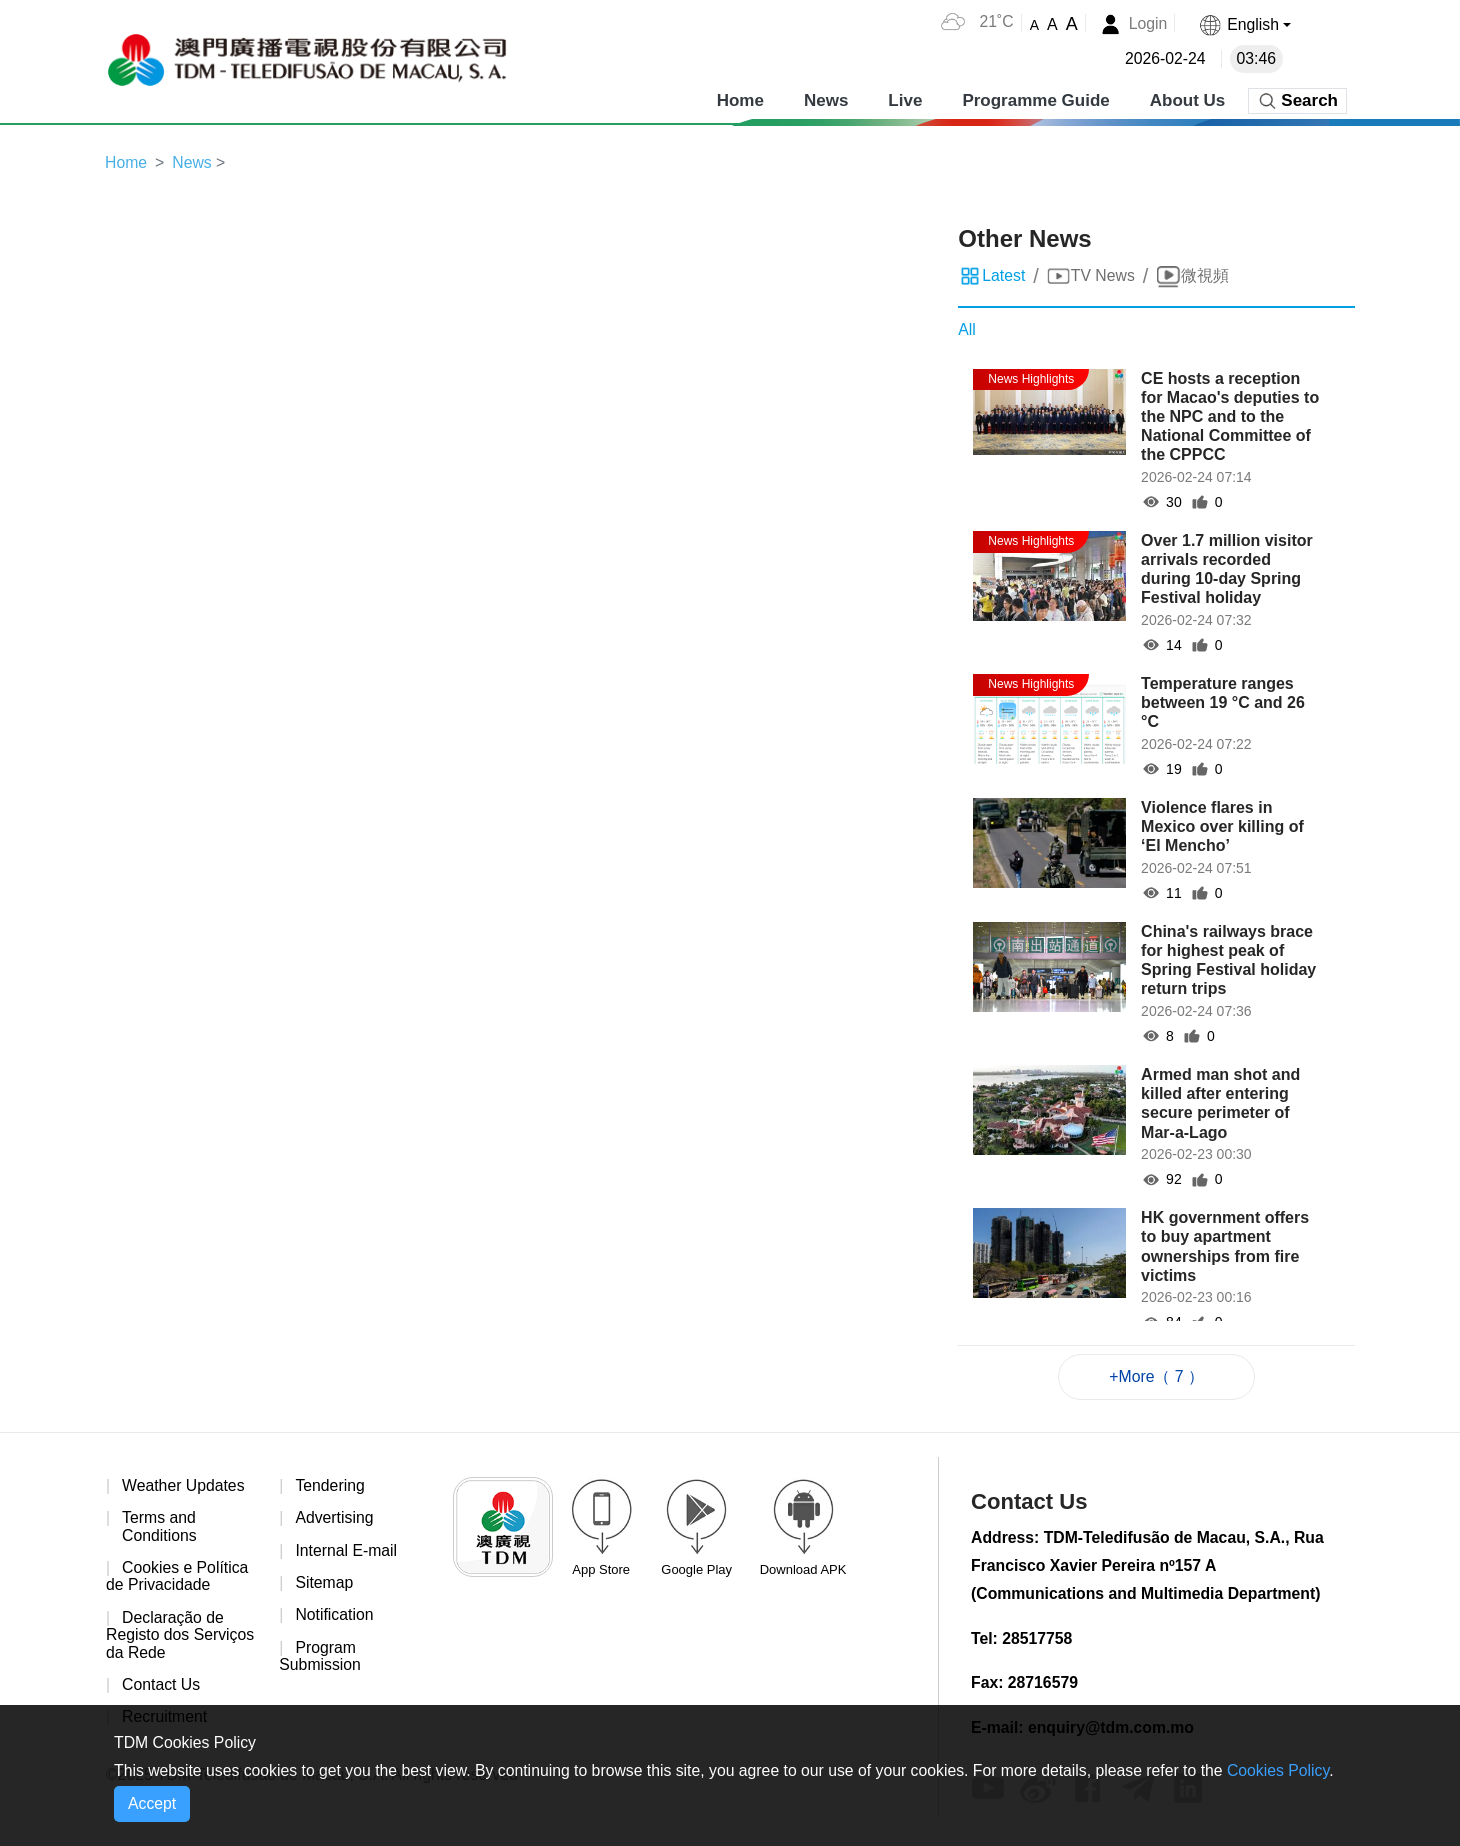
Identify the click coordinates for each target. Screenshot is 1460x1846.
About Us (1188, 99)
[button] (1244, 24)
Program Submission (320, 1658)
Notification (334, 1617)
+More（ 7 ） (1157, 1376)
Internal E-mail (346, 1551)
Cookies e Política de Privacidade (178, 1578)
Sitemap (324, 1584)
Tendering (330, 1486)
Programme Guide (1035, 99)
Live (905, 99)
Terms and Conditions (160, 1528)
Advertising (334, 1519)
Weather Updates (184, 1486)
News (826, 99)
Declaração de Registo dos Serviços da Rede (181, 1637)
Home (740, 99)
